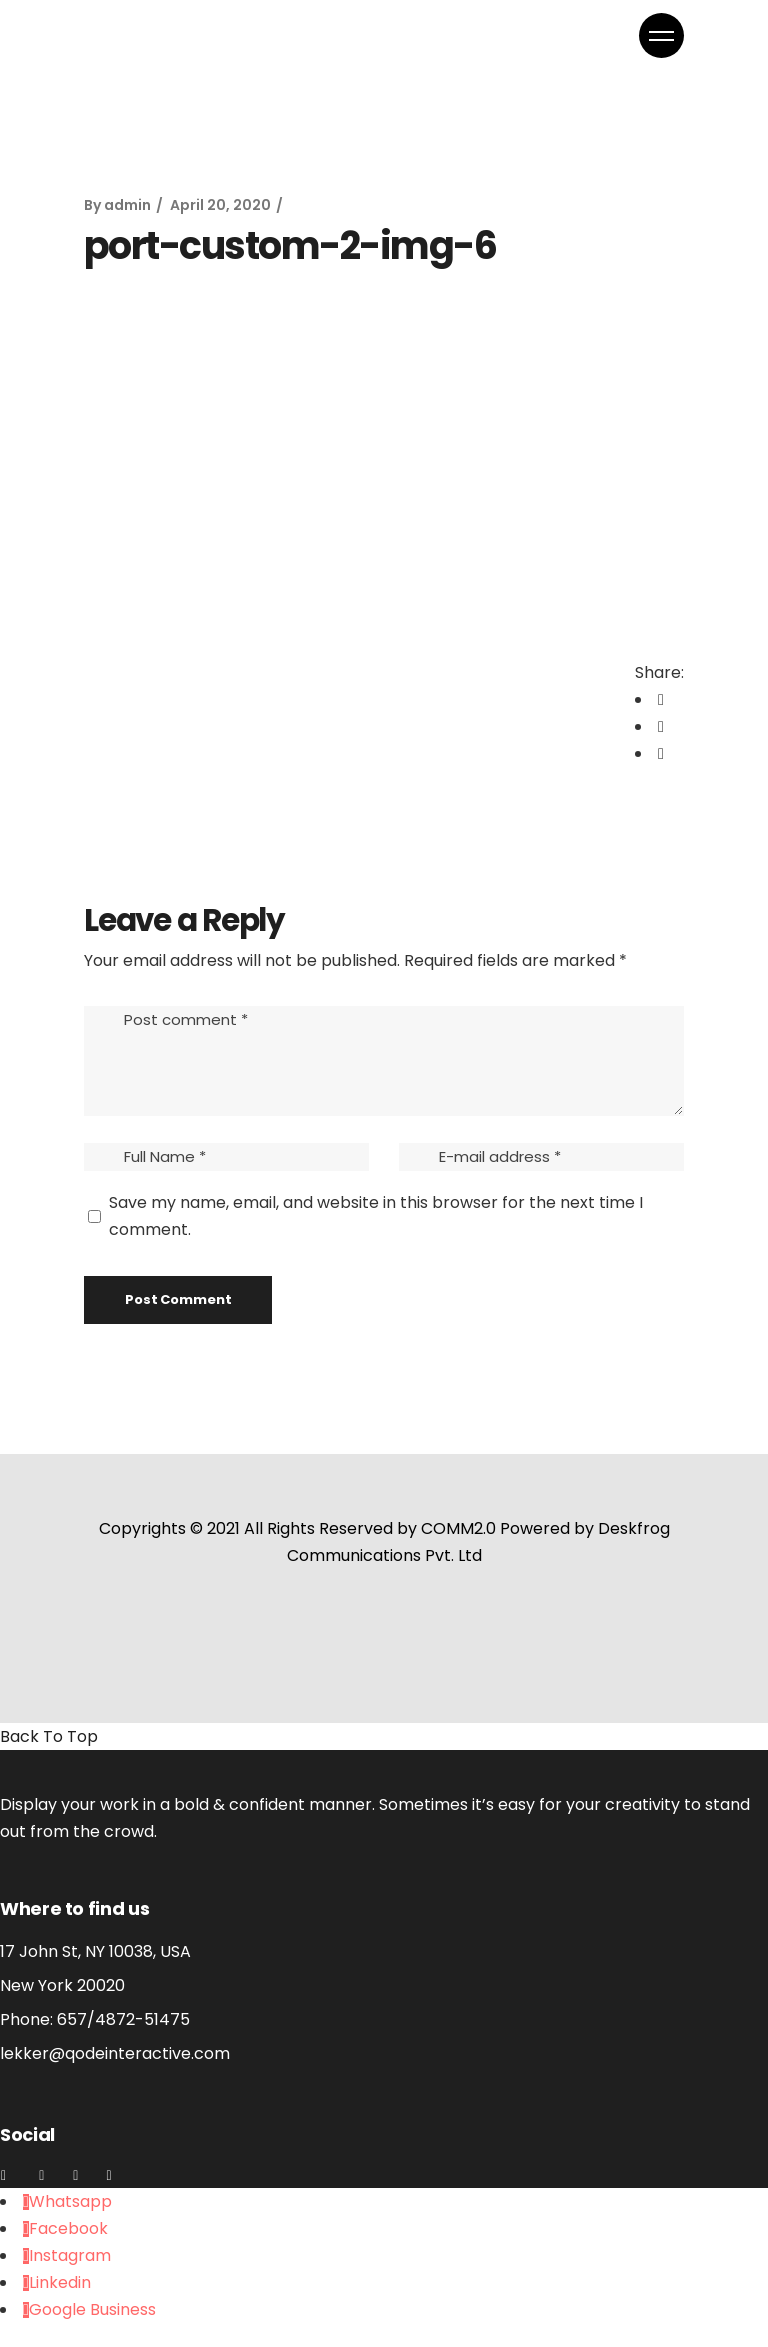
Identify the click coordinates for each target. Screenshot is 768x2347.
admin (127, 205)
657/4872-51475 (123, 2019)
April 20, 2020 (220, 205)
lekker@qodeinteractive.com (115, 2053)
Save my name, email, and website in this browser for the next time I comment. (376, 1216)
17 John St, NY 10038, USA (95, 1951)
